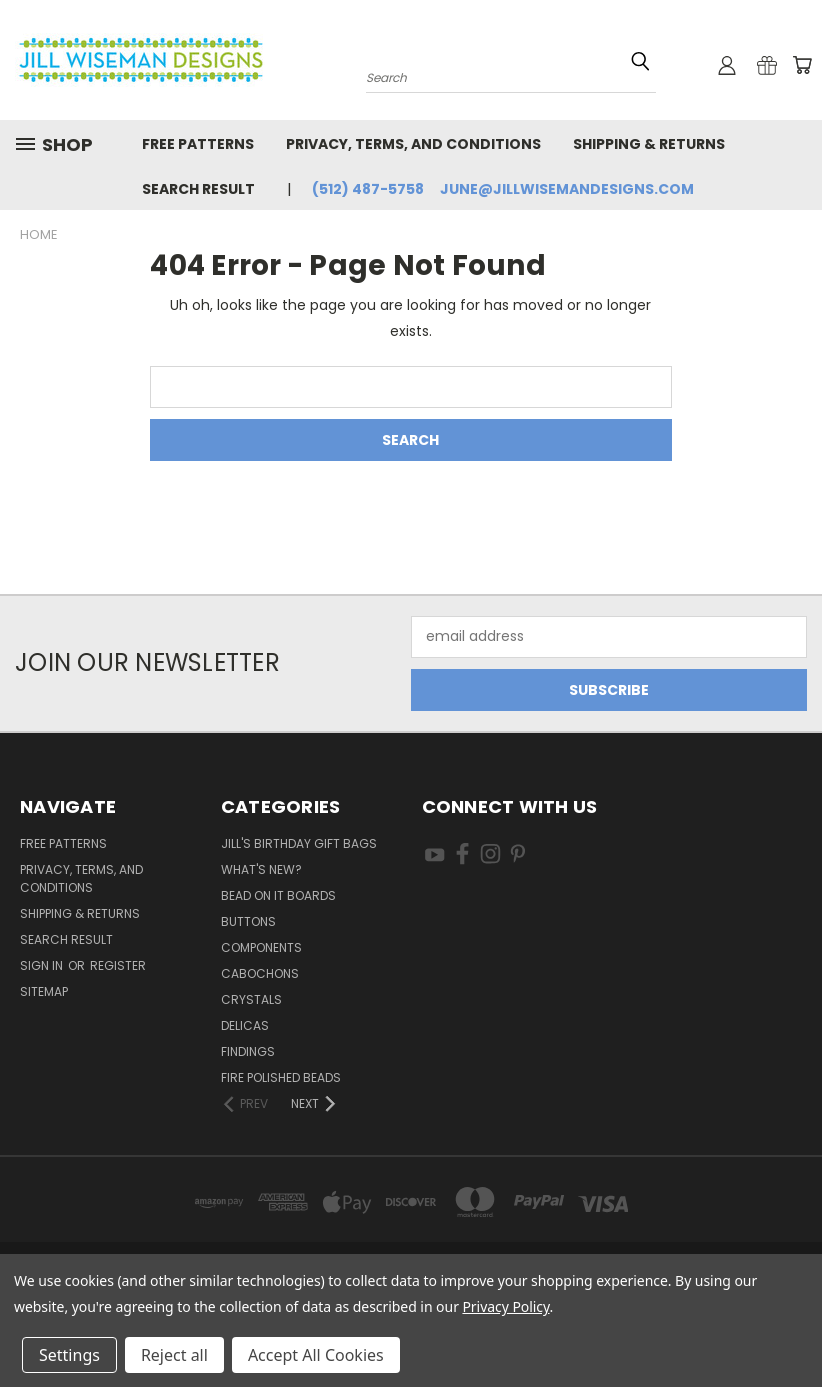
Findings (248, 1051)
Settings (69, 1355)
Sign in (43, 965)
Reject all (174, 1355)
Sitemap (44, 991)
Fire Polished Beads (281, 1077)
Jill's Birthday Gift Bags (299, 843)
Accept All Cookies (316, 1355)
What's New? (261, 869)
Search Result (198, 189)
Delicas (245, 1025)
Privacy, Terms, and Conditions (413, 144)
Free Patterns (198, 144)
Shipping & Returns (649, 144)
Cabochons (260, 973)
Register (118, 965)
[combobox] (511, 75)
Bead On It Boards (278, 895)
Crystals (251, 999)
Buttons (248, 921)
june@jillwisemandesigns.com (567, 189)
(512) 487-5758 (368, 189)
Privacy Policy (505, 1306)
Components (261, 947)
